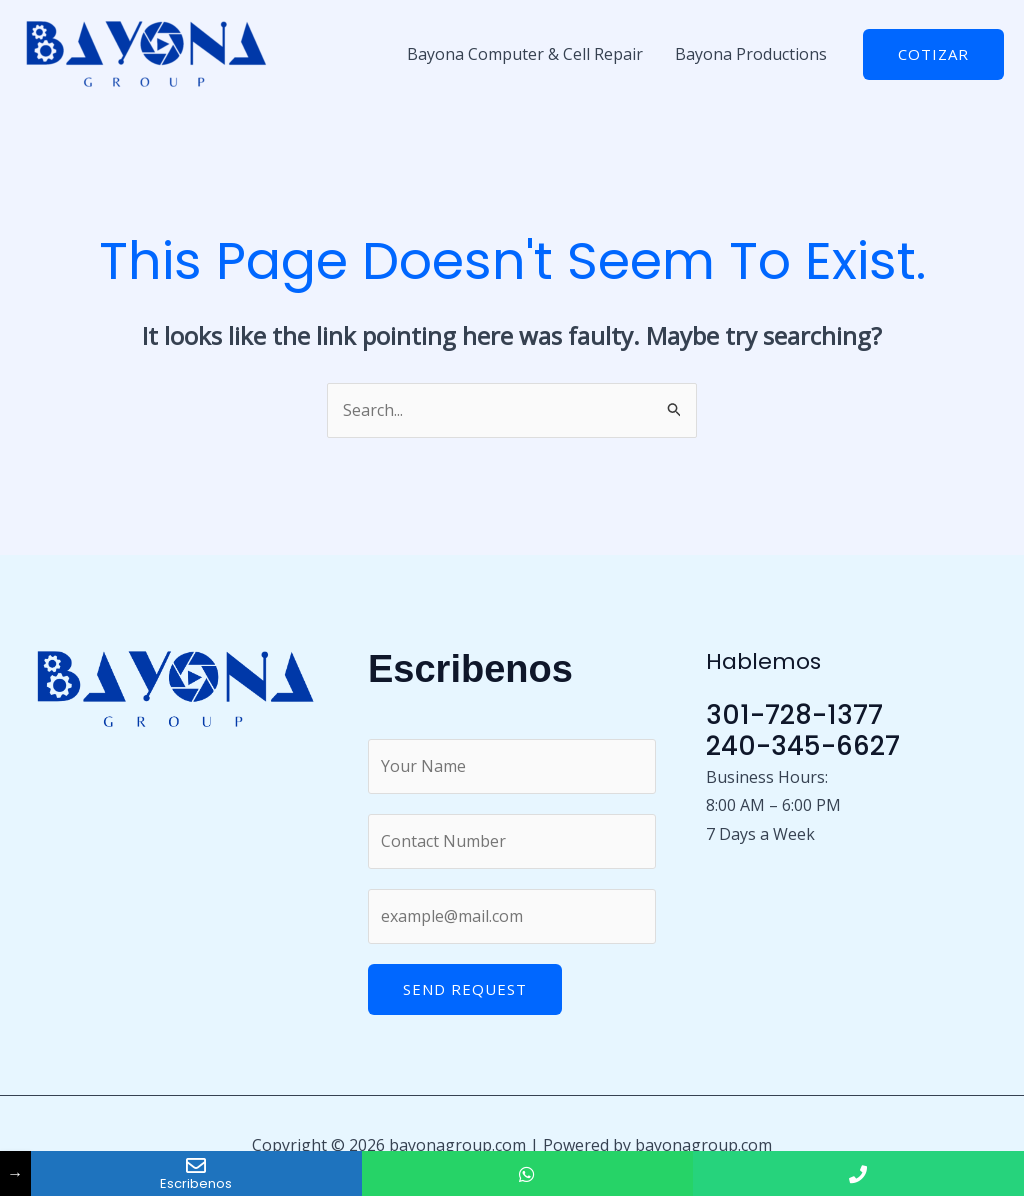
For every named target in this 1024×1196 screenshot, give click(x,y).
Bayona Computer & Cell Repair (525, 54)
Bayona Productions (751, 54)
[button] (933, 54)
